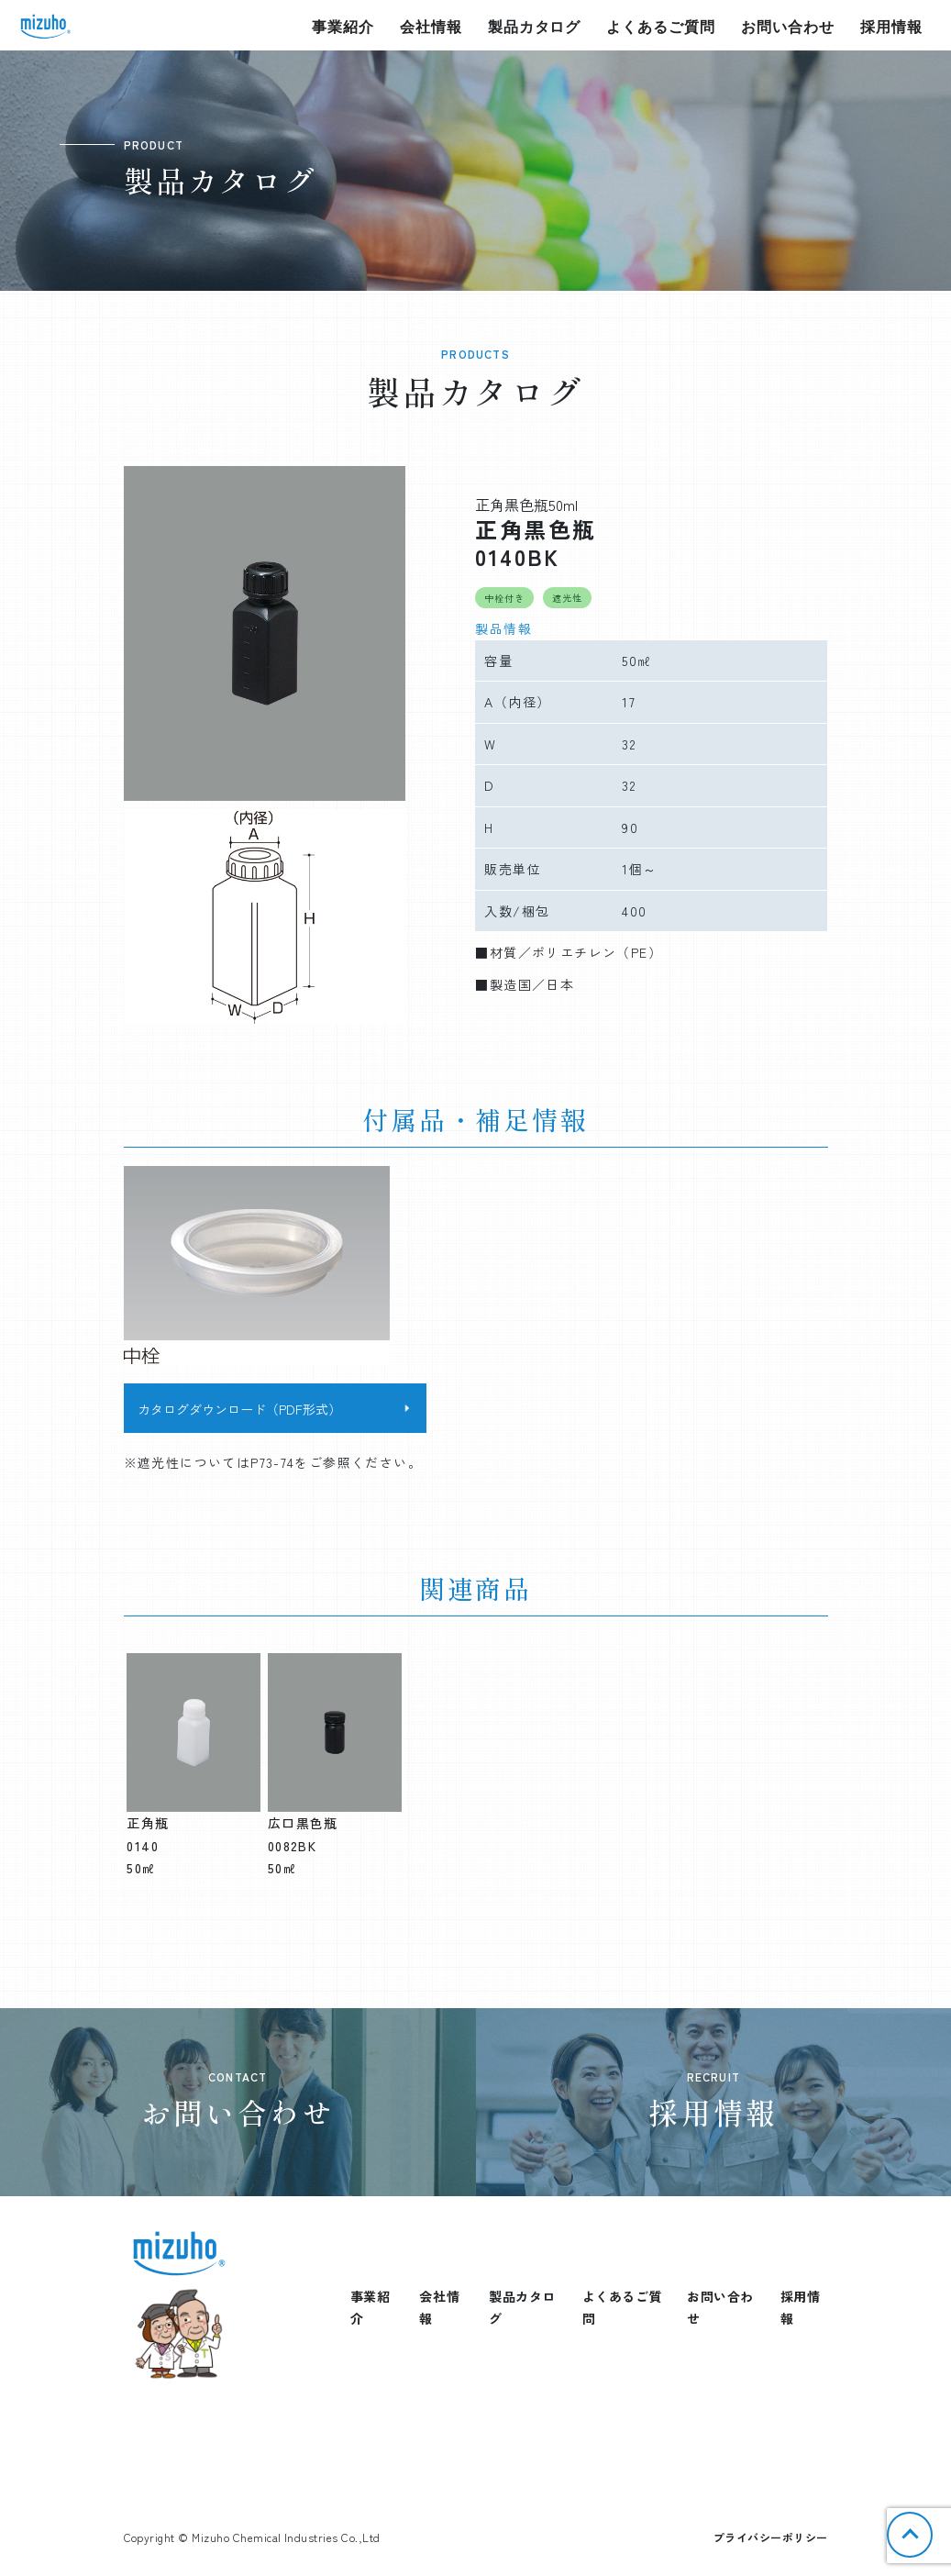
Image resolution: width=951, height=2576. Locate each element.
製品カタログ (534, 26)
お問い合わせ (788, 26)
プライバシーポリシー (770, 2537)
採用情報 (891, 26)
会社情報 (431, 26)
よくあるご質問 (660, 26)
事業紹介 (343, 26)
